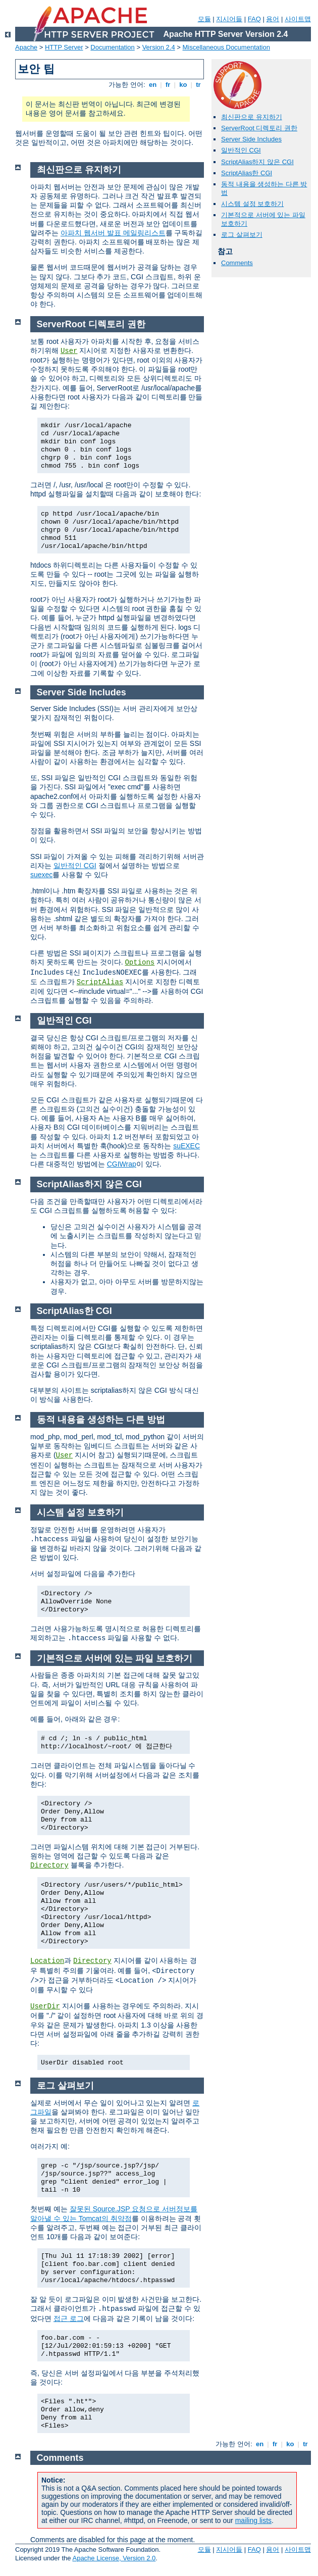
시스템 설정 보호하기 (252, 204)
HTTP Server (64, 47)
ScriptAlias (100, 982)
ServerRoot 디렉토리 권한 (259, 128)
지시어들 (229, 19)
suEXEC (186, 1146)
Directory (49, 1865)
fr (168, 84)
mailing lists (253, 2520)
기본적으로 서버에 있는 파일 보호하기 (114, 1658)
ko (183, 84)
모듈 (204, 19)
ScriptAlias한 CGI (246, 173)
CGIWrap (121, 1164)
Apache (26, 47)
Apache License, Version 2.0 (113, 2558)
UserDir (45, 2006)
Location (47, 1961)
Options (139, 962)
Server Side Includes (251, 139)
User (69, 351)
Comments (237, 263)
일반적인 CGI (241, 150)
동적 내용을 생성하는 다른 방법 (101, 1420)
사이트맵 (298, 19)
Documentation (112, 47)
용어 (272, 19)
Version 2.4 (158, 47)
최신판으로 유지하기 (251, 117)
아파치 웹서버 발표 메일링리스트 (113, 233)
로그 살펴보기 (241, 234)
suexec (41, 875)
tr (198, 84)
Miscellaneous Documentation (226, 47)
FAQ (254, 19)
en (152, 84)
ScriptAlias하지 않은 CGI (257, 162)
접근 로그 (69, 2318)
